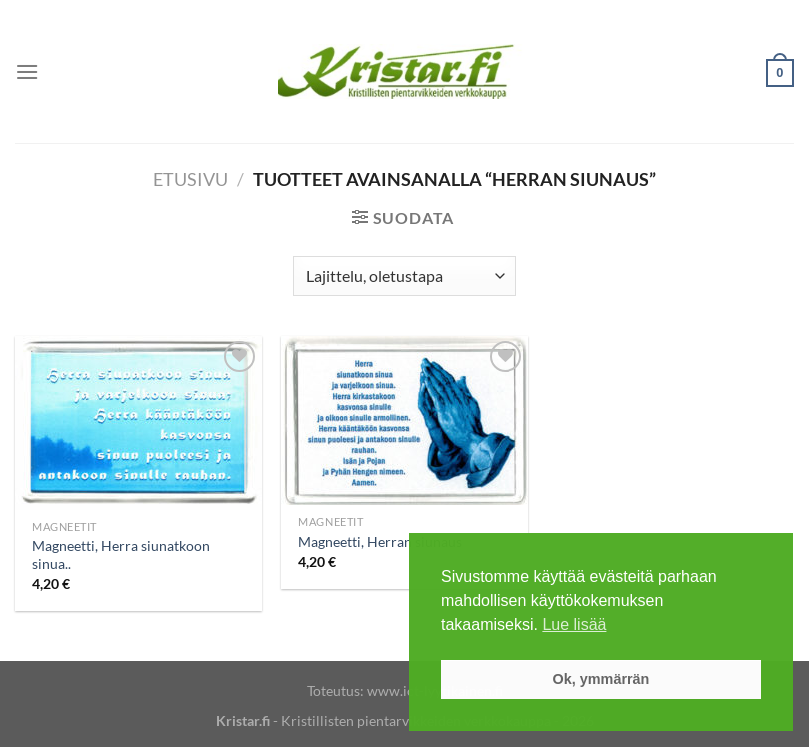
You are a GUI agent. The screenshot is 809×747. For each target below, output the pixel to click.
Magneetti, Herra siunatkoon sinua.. (121, 555)
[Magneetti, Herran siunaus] (404, 420)
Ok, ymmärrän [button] (601, 679)
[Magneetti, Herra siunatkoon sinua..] (138, 423)
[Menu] (27, 71)
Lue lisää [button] (574, 624)
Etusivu (190, 179)
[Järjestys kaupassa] (404, 276)
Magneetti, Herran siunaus (380, 541)
